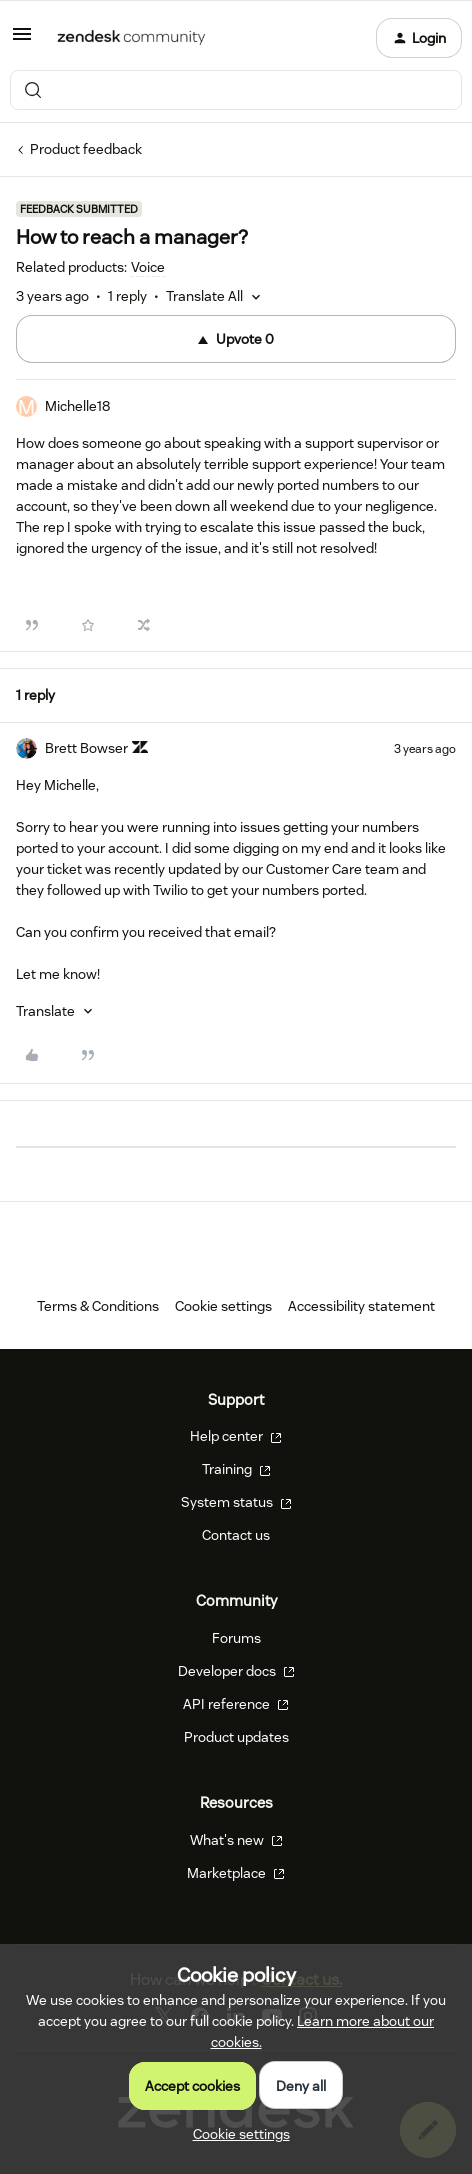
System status (236, 1502)
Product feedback (86, 149)
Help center (236, 1436)
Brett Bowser (86, 748)
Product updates (236, 1737)
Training (236, 1469)
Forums (236, 1638)
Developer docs (236, 1671)
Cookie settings (223, 1306)
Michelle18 (77, 406)
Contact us (236, 1535)
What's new (236, 1840)
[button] (22, 41)
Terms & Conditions (98, 1306)
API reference (236, 1704)
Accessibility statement (361, 1306)
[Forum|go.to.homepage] (131, 38)
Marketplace (236, 1873)
